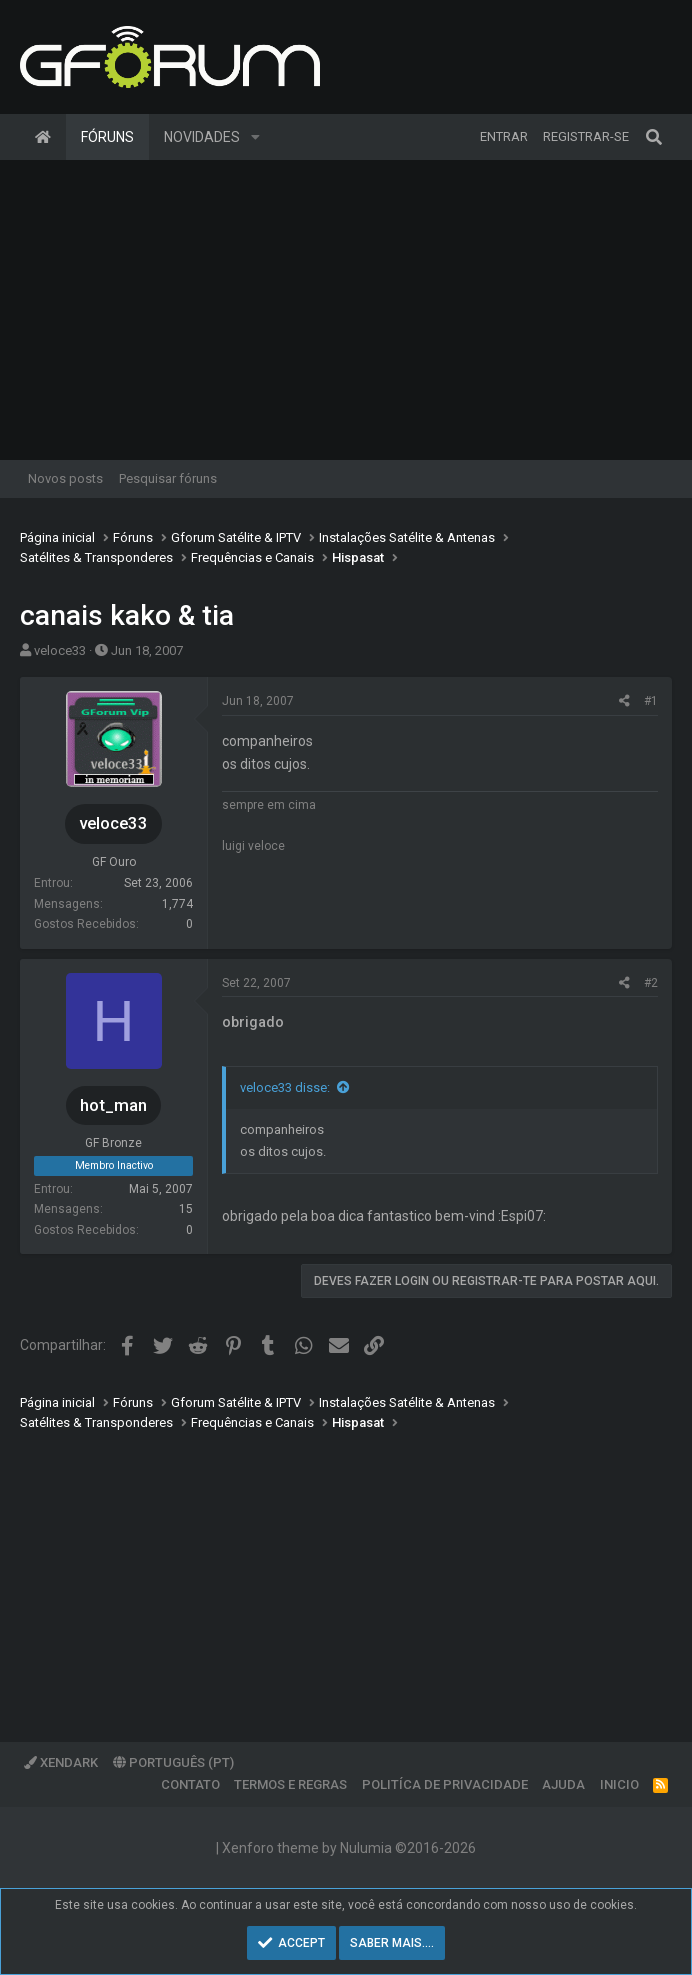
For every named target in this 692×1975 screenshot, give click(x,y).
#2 (651, 983)
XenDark (61, 1762)
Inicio (619, 1784)
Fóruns (107, 137)
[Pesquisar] (654, 137)
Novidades (202, 137)
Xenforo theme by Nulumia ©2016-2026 (349, 1848)
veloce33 (60, 650)
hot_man (113, 1105)
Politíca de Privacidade (445, 1784)
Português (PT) (173, 1762)
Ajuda (563, 1784)
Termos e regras (290, 1784)
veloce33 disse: (285, 1087)
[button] (255, 137)
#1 (651, 701)
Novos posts (65, 478)
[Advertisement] (346, 310)
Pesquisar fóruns (168, 478)
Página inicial (43, 137)
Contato (190, 1784)
